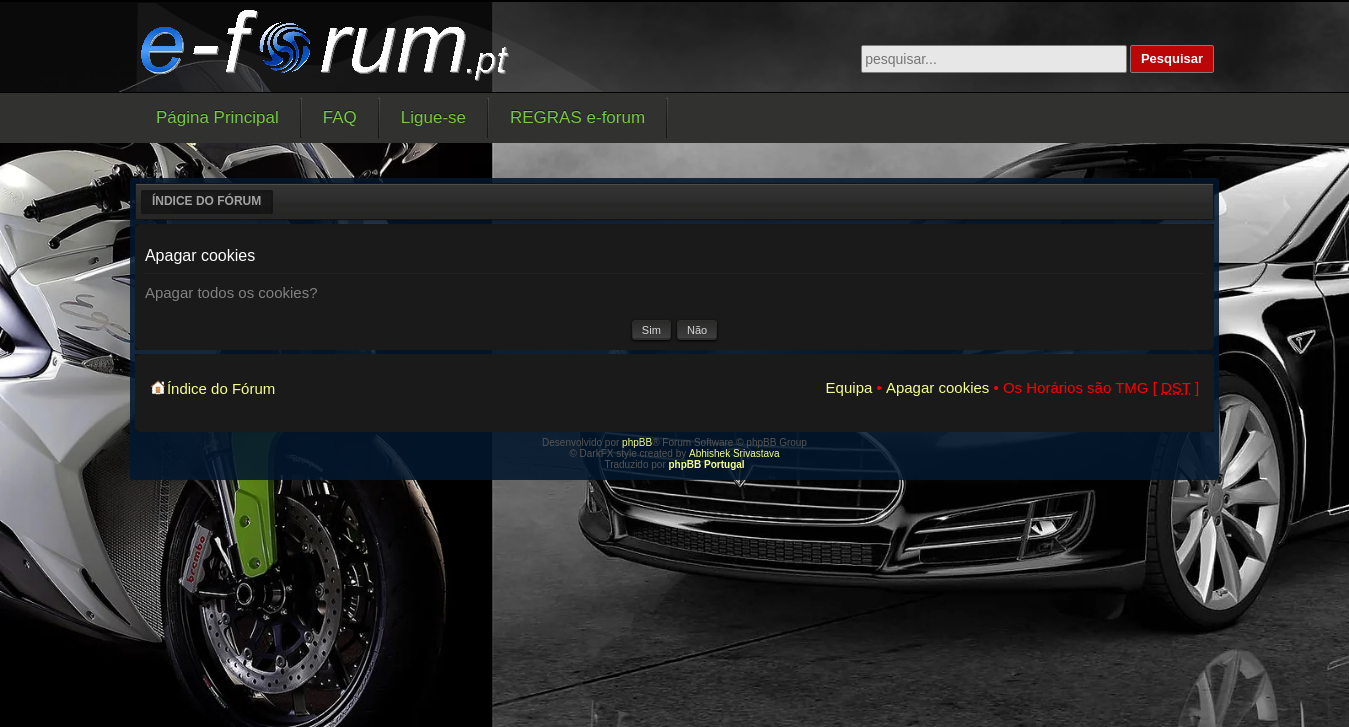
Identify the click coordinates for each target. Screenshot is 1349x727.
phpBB (637, 442)
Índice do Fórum (206, 201)
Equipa (849, 387)
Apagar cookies (937, 387)
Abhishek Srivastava (734, 453)
